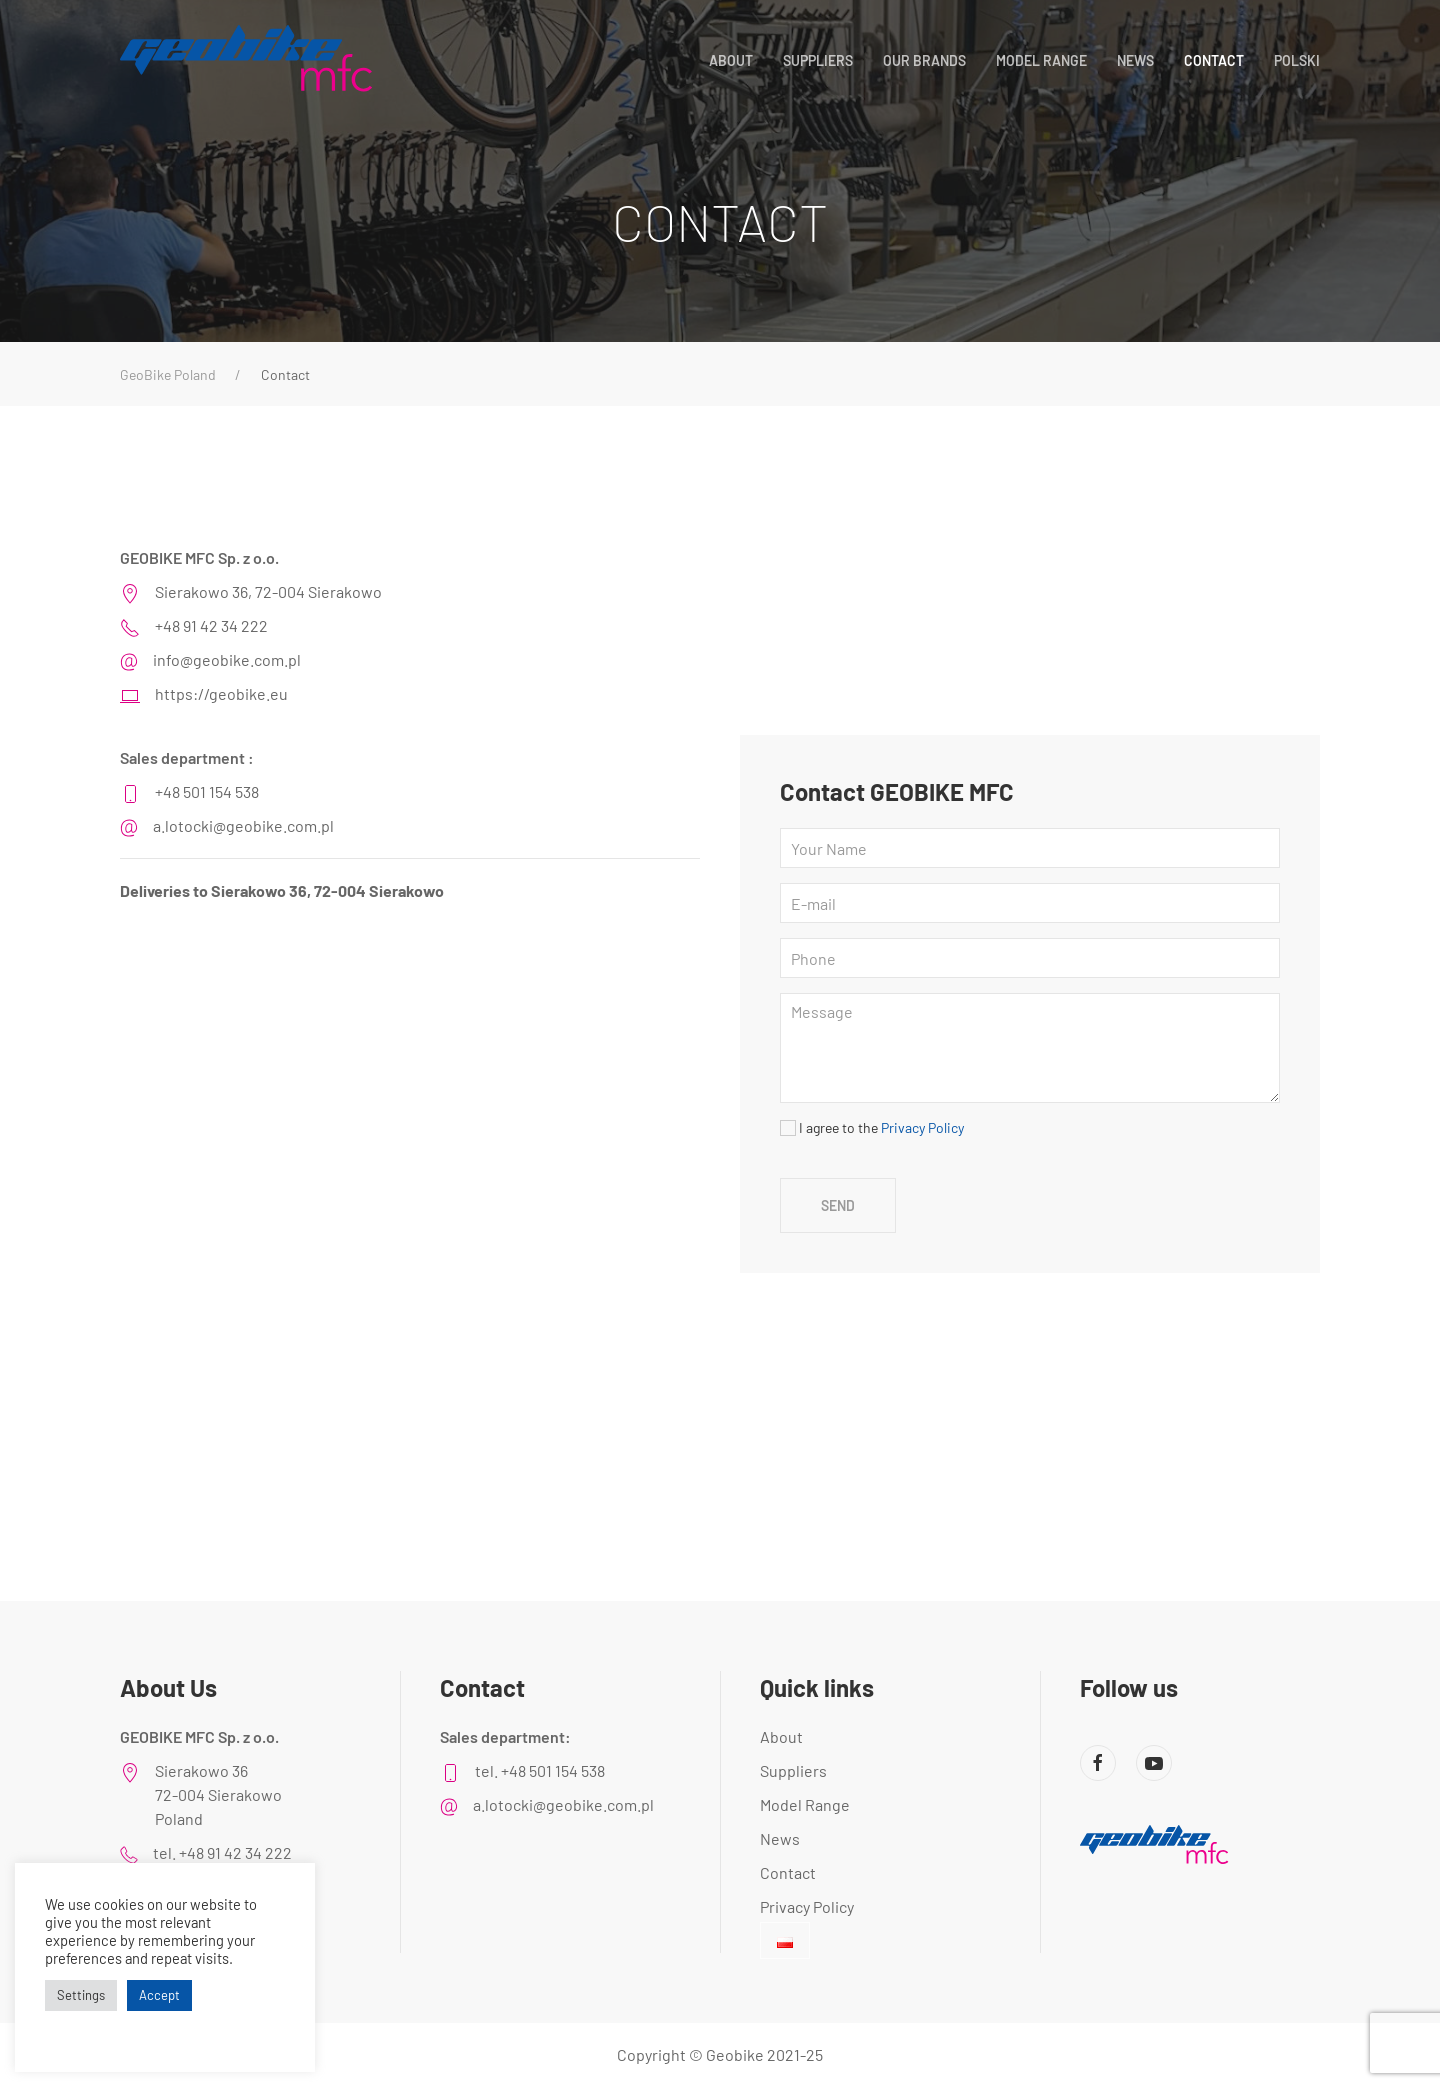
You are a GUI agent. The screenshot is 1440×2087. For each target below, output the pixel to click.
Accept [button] (159, 1995)
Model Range (1041, 60)
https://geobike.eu (221, 693)
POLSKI (1297, 60)
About (731, 60)
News (1135, 60)
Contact (1214, 60)
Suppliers (818, 60)
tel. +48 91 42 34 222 (222, 1852)
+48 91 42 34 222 (211, 625)
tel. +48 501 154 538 (540, 1770)
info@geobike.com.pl (227, 659)
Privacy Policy (922, 1127)
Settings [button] (81, 1995)
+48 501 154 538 (207, 791)
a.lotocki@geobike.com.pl (243, 825)
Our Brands (924, 60)
